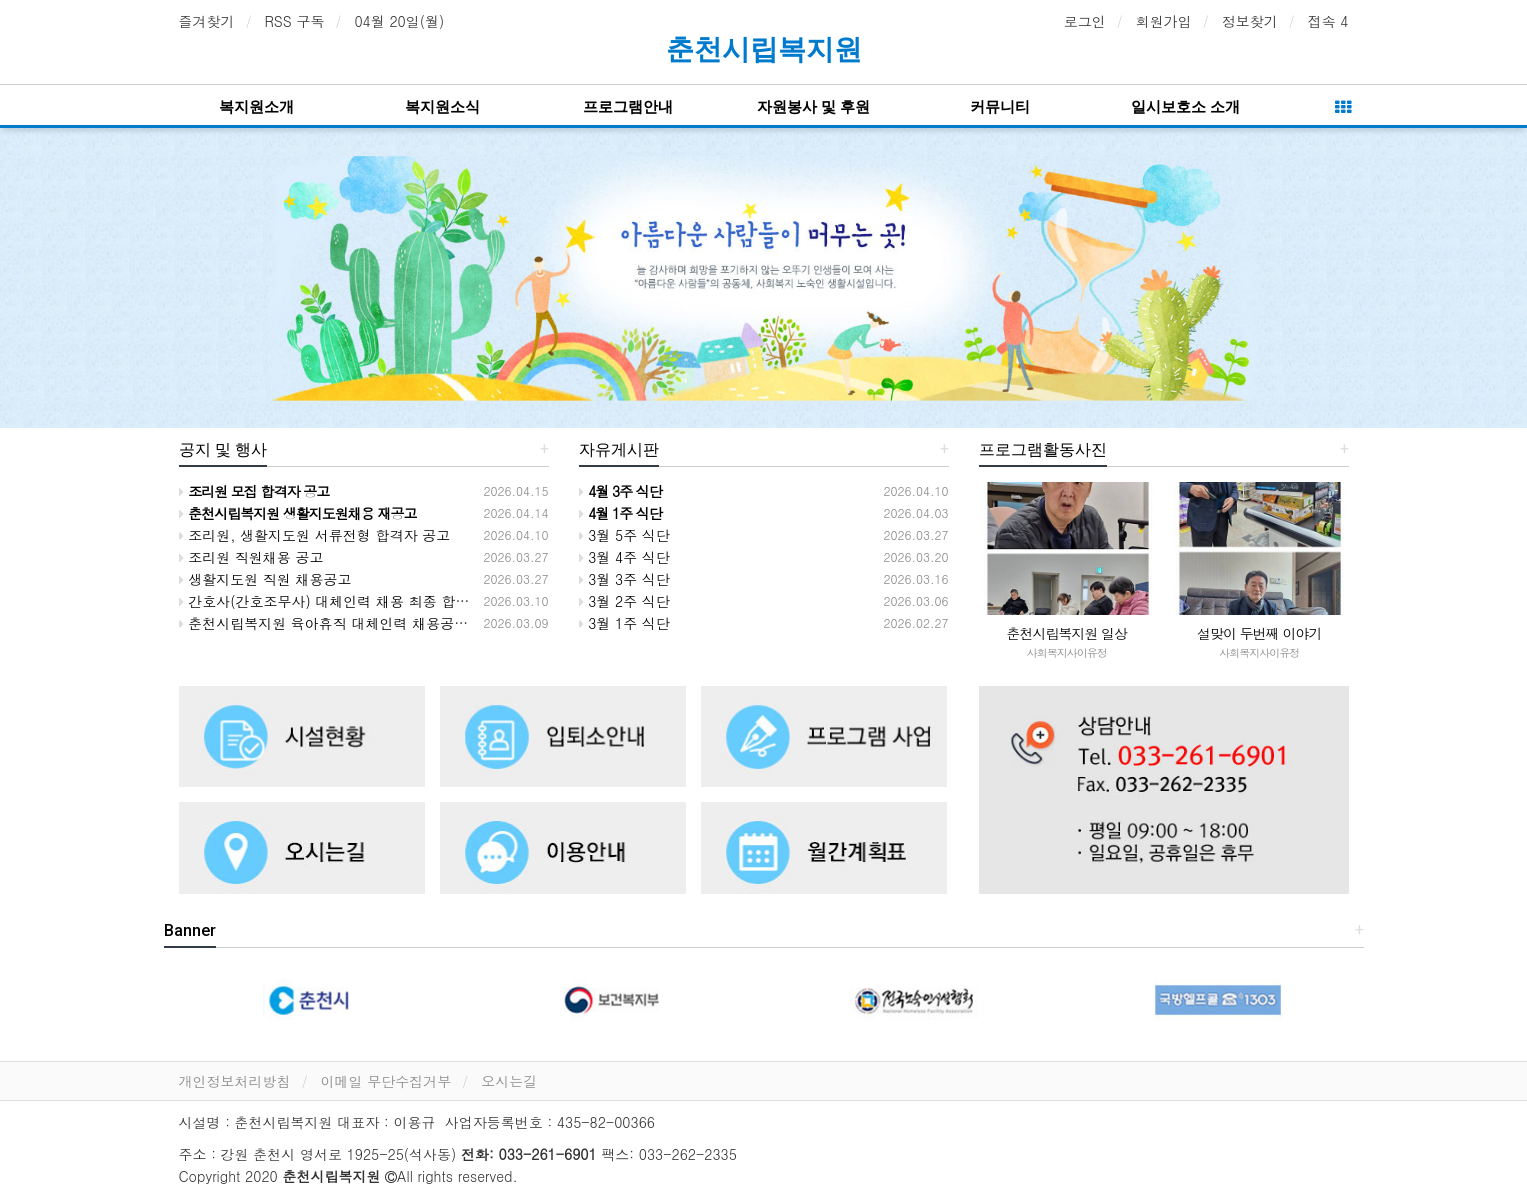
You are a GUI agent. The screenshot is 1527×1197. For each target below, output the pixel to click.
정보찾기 (1250, 21)
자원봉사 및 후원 (813, 107)
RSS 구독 (295, 21)
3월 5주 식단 (624, 535)
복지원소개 (256, 107)
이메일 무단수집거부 (386, 1081)
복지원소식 (442, 107)
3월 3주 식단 (624, 579)
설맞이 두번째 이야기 (1259, 633)
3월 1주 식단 (624, 623)
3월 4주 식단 (624, 557)
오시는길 (509, 1081)
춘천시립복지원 (764, 49)
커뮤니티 (1000, 107)
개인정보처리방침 (235, 1081)
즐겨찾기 (207, 21)
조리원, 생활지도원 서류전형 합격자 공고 (315, 535)
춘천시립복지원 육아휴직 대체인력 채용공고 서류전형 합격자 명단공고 (408, 623)
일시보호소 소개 (1185, 107)
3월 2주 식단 (624, 601)
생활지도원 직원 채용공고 (265, 579)
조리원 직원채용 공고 (251, 557)
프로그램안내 (628, 107)
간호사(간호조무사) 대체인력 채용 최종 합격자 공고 (348, 601)
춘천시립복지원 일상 (1066, 633)
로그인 (1085, 21)
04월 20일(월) (399, 21)
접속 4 (1328, 21)
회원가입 (1164, 21)
